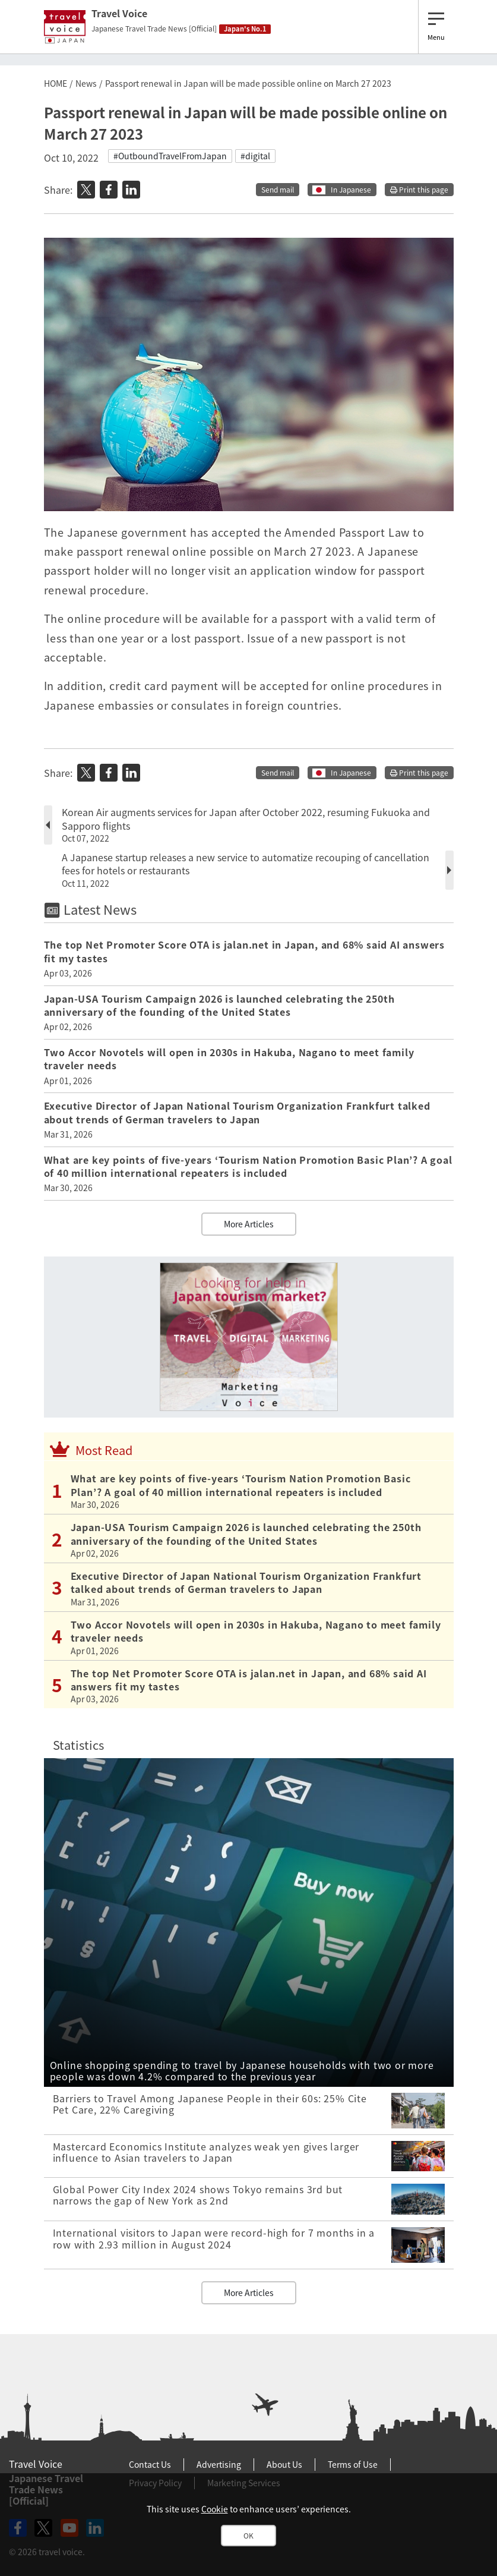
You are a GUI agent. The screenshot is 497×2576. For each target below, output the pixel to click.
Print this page (419, 189)
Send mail (277, 189)
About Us (284, 2464)
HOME (55, 83)
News (86, 83)
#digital (255, 156)
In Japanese (351, 189)
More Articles (249, 1224)
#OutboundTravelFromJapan (170, 156)
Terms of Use (353, 2464)
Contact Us (150, 2464)
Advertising (219, 2464)
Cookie (214, 2509)
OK (248, 2535)
